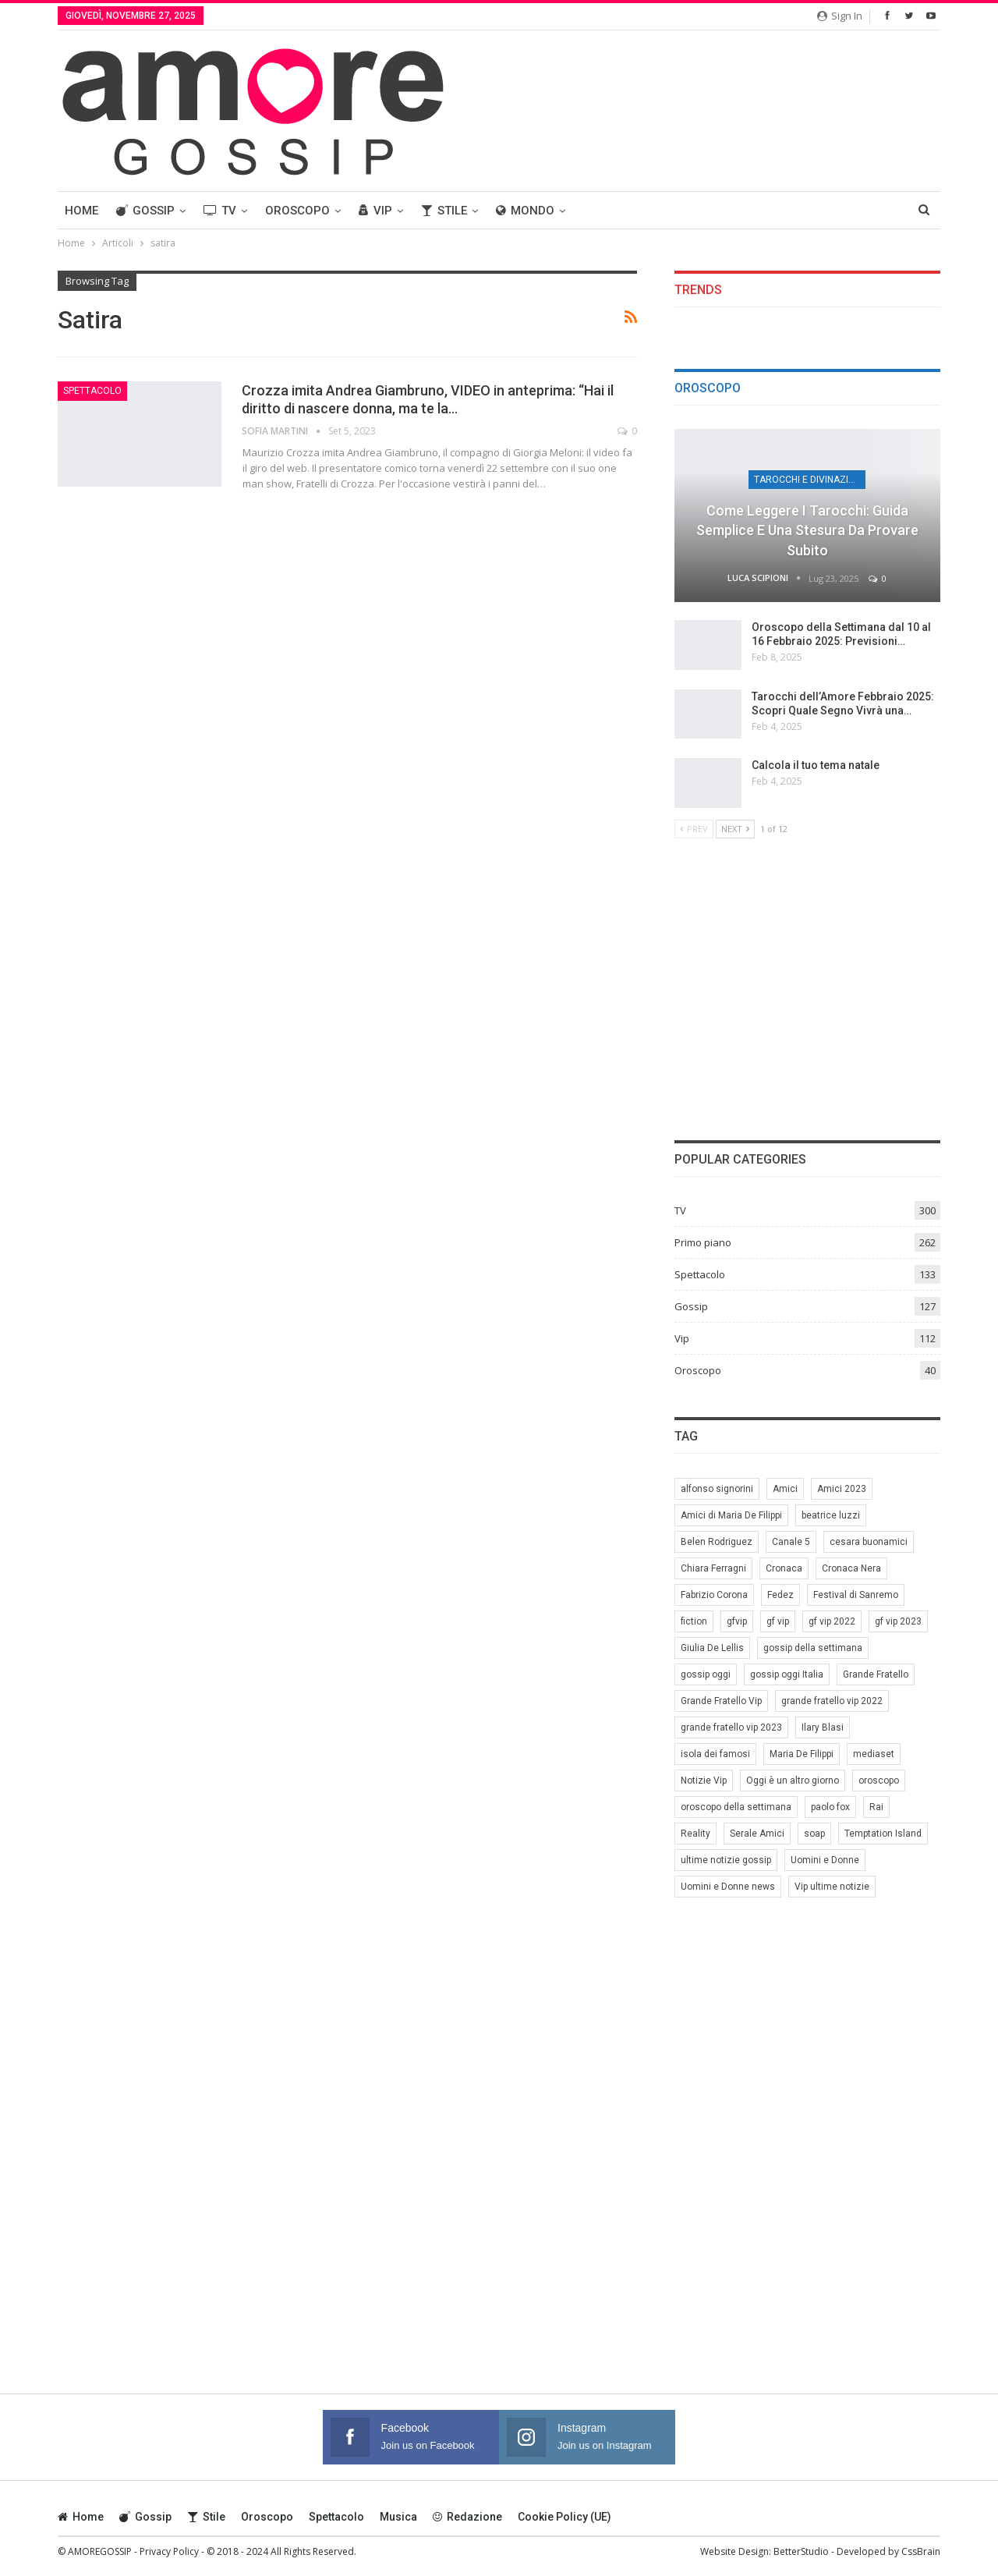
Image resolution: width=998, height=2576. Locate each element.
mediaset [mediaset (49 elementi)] (873, 1754)
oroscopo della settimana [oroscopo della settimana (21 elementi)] (736, 1807)
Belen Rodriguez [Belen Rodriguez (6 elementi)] (716, 1541)
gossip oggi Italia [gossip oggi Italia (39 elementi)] (786, 1674)
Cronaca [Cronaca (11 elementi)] (784, 1568)
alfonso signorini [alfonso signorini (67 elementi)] (717, 1488)
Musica (398, 2516)
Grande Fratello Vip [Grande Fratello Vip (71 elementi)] (721, 1700)
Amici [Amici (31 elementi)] (785, 1488)
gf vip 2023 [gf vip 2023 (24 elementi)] (898, 1621)
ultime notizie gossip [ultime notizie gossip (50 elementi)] (726, 1860)
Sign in (839, 16)
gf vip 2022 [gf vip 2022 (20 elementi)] (832, 1621)
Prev (694, 828)
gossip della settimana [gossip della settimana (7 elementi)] (812, 1647)
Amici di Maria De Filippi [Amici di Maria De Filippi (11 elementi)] (731, 1515)
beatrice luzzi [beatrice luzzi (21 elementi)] (831, 1515)
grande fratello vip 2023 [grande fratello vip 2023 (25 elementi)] (731, 1727)
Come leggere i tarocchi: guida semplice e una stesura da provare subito (807, 530)
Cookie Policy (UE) (564, 2516)
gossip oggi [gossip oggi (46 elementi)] (706, 1674)
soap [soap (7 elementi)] (814, 1833)
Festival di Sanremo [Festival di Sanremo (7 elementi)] (855, 1594)
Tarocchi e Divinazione (809, 479)
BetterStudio (801, 2551)
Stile (444, 211)
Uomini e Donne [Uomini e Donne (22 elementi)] (825, 1860)
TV (219, 211)
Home (81, 211)
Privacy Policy (169, 2551)
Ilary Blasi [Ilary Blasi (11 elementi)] (823, 1727)
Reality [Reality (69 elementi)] (695, 1833)
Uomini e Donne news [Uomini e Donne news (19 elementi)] (728, 1886)
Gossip (145, 211)
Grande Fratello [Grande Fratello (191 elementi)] (875, 1674)
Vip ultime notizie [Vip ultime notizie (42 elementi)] (832, 1886)
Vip (375, 211)
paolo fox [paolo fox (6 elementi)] (830, 1807)
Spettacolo (92, 390)
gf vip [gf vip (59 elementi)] (777, 1621)
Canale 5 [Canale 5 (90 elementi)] (791, 1541)
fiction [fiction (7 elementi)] (694, 1621)
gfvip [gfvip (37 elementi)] (737, 1621)
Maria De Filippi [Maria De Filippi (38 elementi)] (801, 1754)
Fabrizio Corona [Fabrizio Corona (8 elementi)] (714, 1594)
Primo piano (702, 1242)
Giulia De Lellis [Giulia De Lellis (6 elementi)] (712, 1647)
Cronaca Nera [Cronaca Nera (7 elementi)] (851, 1568)
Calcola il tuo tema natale (815, 765)
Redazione (467, 2516)
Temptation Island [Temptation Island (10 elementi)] (883, 1833)
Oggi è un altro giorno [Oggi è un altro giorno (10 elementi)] (792, 1780)
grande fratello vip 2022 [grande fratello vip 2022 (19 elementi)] (832, 1700)
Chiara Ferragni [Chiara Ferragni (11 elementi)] (713, 1568)
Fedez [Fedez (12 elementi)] (780, 1594)
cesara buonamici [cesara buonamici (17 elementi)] (869, 1541)
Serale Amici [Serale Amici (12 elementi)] (757, 1833)
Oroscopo (297, 211)
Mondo (525, 211)
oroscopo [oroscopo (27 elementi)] (878, 1780)
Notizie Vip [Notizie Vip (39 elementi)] (704, 1780)
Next (735, 828)
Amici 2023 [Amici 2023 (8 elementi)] (841, 1488)
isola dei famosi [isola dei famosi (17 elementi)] (715, 1754)
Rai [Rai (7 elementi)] (876, 1807)
